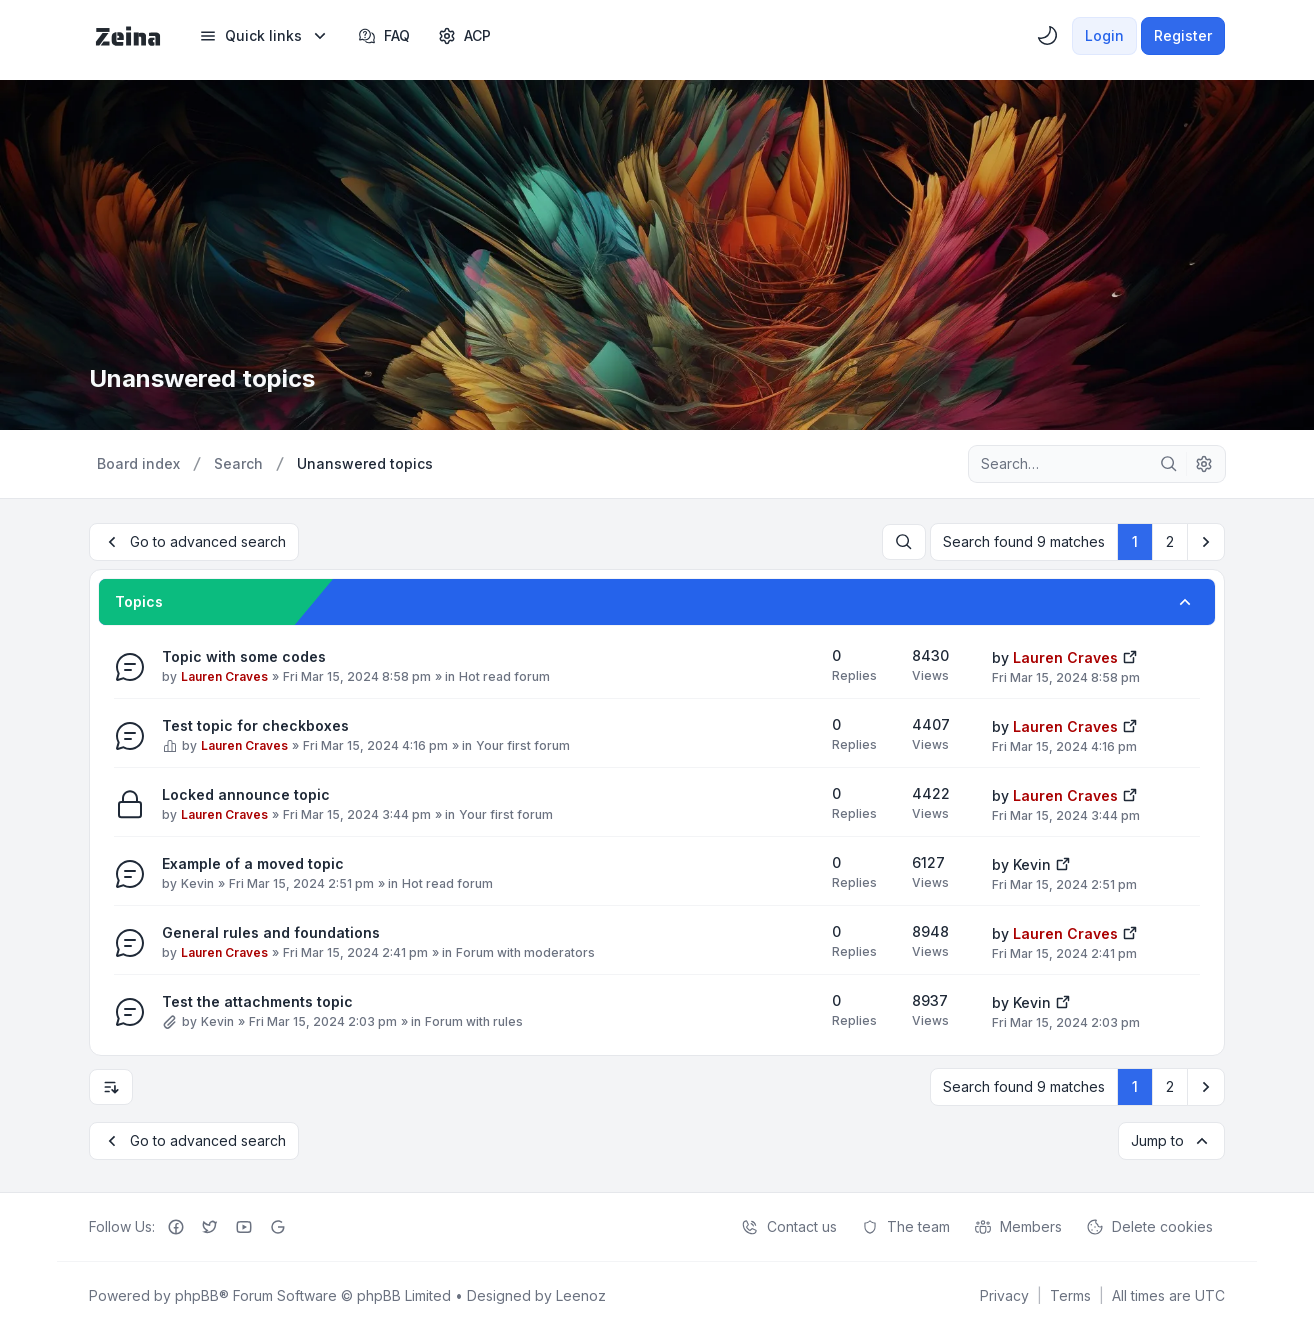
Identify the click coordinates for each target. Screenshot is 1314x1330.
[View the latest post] (1130, 655)
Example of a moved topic (253, 863)
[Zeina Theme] (128, 36)
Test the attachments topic (257, 1001)
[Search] (1169, 464)
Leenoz (581, 1295)
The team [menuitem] (905, 1227)
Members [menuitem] (1018, 1227)
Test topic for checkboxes (255, 725)
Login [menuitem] (1104, 35)
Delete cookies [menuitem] (1149, 1227)
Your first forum (523, 745)
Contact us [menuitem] (789, 1227)
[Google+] (278, 1227)
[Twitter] (210, 1227)
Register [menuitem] (1183, 35)
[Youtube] (244, 1227)
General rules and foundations (271, 932)
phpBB (197, 1295)
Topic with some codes (244, 656)
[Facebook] (176, 1227)
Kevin (197, 883)
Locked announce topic (246, 794)
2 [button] (1170, 541)
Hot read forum (504, 676)
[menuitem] (264, 36)
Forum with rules (474, 1021)
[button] (1206, 542)
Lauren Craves (224, 676)
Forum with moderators (525, 952)
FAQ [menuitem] (384, 36)
